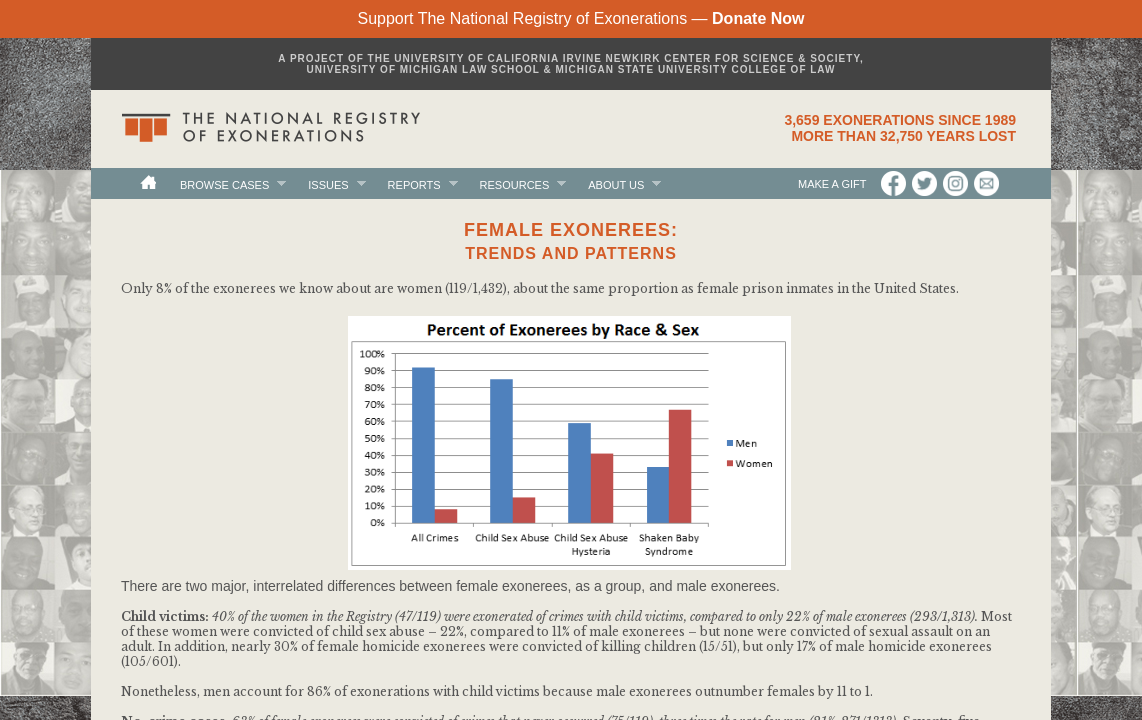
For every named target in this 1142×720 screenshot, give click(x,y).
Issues (328, 184)
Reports (414, 184)
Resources (515, 184)
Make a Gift (833, 184)
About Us (616, 184)
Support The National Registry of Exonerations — (580, 18)
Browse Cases (224, 184)
